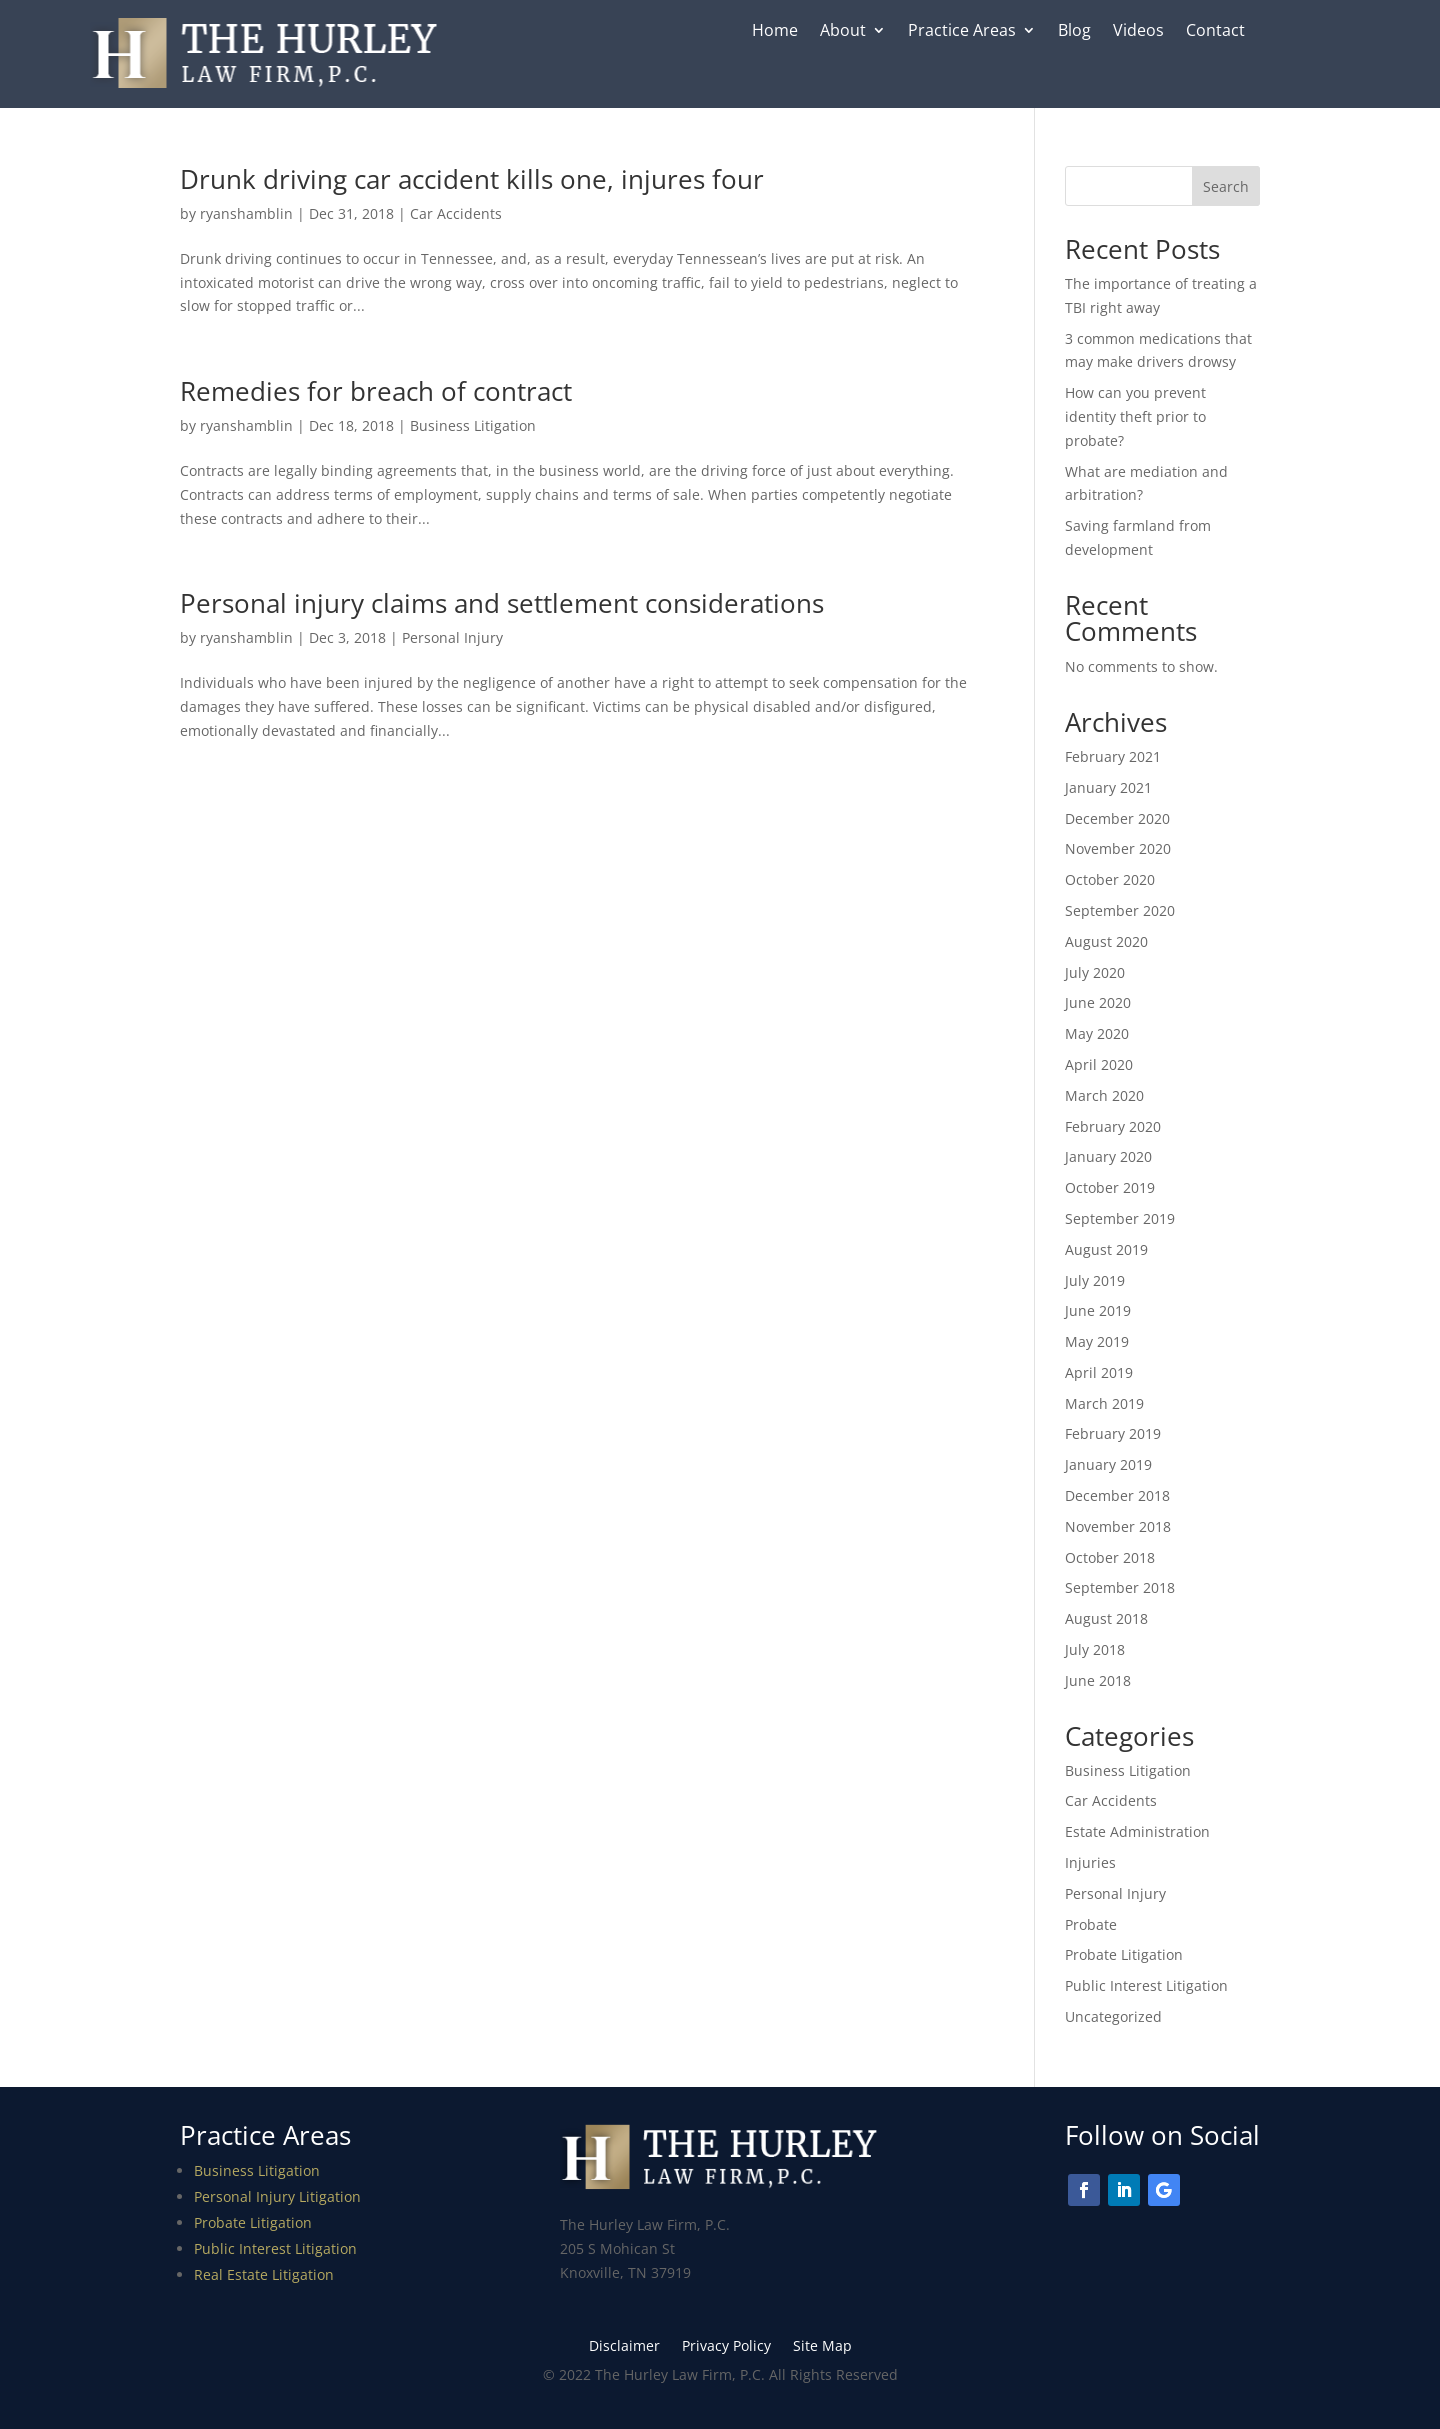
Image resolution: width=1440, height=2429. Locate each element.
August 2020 (1106, 941)
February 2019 (1113, 1433)
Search (1226, 186)
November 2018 (1118, 1526)
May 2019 (1097, 1341)
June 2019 (1098, 1310)
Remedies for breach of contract (376, 391)
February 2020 (1113, 1126)
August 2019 (1106, 1249)
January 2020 (1108, 1156)
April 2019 (1099, 1372)
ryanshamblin (246, 213)
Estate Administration (1137, 1831)
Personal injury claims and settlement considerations (502, 603)
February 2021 (1113, 756)
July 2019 (1095, 1280)
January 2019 (1108, 1464)
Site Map (822, 2347)
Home (775, 32)
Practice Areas (962, 32)
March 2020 (1104, 1095)
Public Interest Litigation (1146, 1985)
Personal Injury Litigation (277, 2196)
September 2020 (1120, 910)
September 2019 (1120, 1218)
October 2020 (1110, 879)
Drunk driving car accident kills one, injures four (472, 179)
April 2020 (1099, 1064)
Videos (1138, 32)
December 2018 (1117, 1495)
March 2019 (1104, 1403)
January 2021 (1108, 787)
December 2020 (1117, 818)
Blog (1074, 32)
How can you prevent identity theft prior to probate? (1135, 416)
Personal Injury (452, 637)
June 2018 (1098, 1680)
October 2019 (1110, 1187)
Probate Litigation (1124, 1954)
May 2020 (1097, 1033)
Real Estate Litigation (264, 2274)
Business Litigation (473, 425)
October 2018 (1110, 1557)
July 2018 (1095, 1649)
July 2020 (1095, 972)
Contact (1215, 32)
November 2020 (1118, 848)
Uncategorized (1113, 2016)
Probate (1091, 1924)
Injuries (1090, 1862)
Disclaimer (624, 2347)
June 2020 (1098, 1002)
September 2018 (1120, 1587)
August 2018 (1106, 1618)
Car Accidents (456, 213)
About (843, 32)
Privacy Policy (726, 2347)
